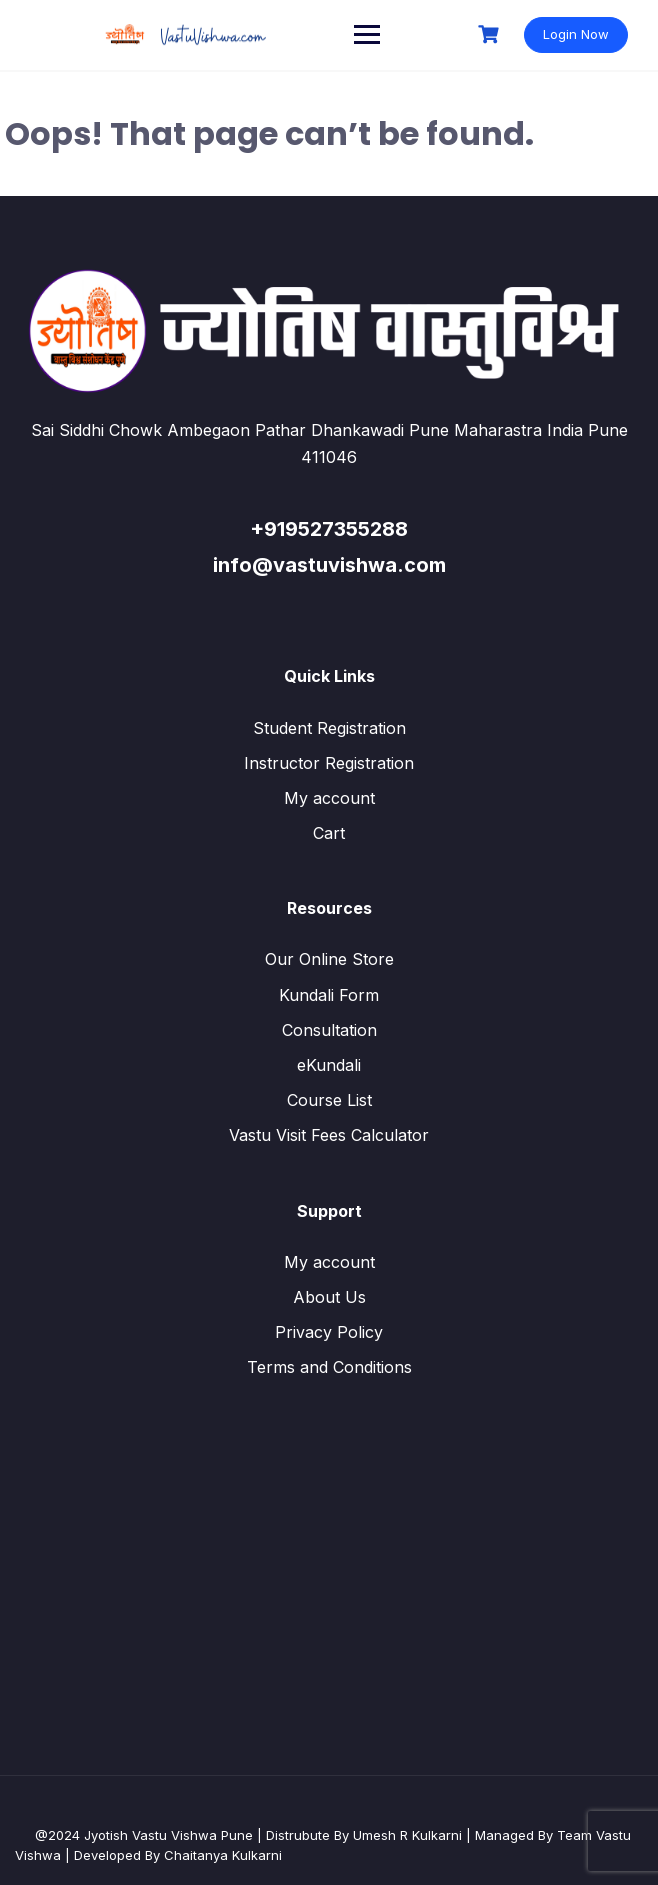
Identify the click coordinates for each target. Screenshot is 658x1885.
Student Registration (329, 728)
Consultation (329, 1030)
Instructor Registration (329, 763)
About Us (329, 1297)
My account (329, 798)
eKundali (329, 1065)
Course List (329, 1100)
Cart (329, 833)
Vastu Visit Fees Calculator (329, 1135)
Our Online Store (329, 959)
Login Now (576, 34)
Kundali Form (329, 995)
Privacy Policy (329, 1332)
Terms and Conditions (329, 1367)
